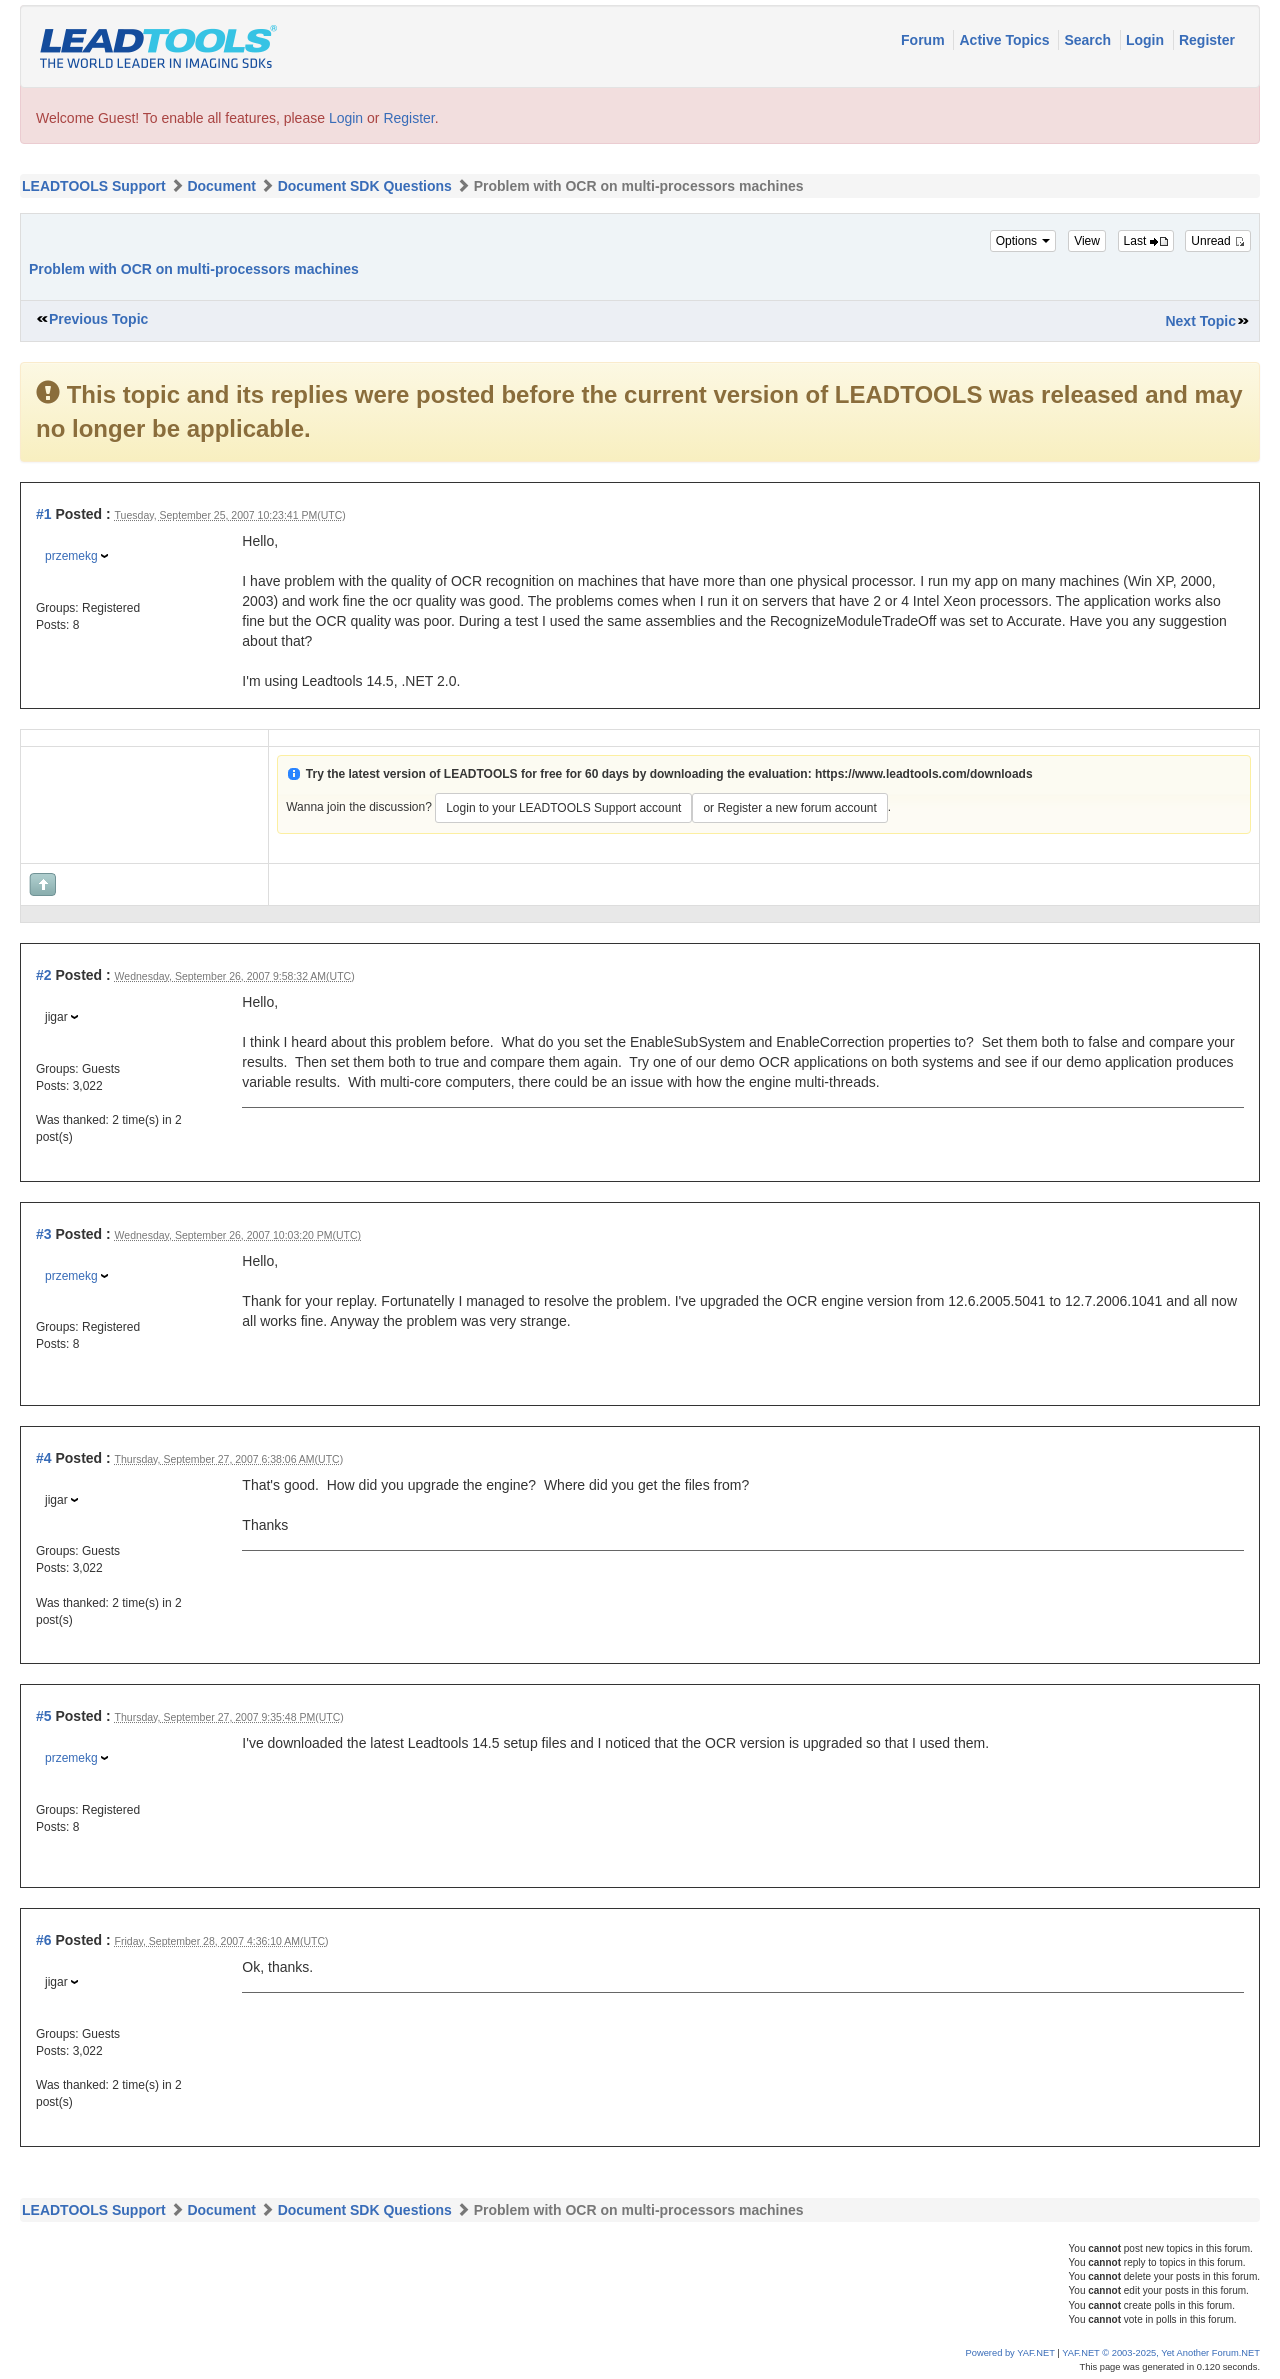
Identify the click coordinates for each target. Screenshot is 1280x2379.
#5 (44, 1716)
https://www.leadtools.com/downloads (924, 774)
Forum (924, 40)
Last (1146, 241)
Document (221, 186)
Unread (1218, 241)
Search (1089, 40)
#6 (44, 1940)
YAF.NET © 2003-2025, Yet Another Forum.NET (1161, 2353)
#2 (44, 975)
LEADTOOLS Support (94, 186)
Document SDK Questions (365, 186)
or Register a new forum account (789, 808)
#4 (44, 1458)
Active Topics (1006, 40)
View (1087, 241)
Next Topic (1200, 321)
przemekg (71, 556)
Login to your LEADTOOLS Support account (563, 808)
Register (1207, 40)
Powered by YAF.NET (1010, 2353)
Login (1147, 40)
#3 (44, 1234)
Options (1023, 241)
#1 (44, 514)
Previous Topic (98, 319)
